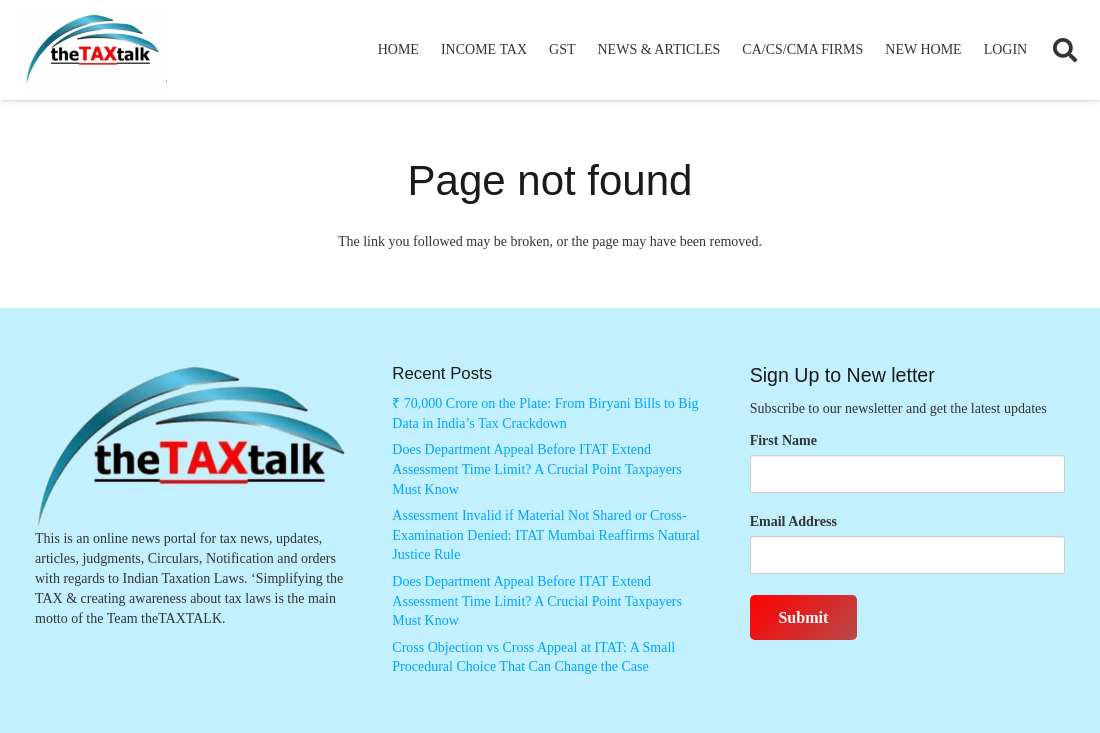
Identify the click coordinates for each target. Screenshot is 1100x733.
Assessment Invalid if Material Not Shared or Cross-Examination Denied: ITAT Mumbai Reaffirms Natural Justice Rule (545, 535)
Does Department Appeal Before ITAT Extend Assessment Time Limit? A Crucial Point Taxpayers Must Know (537, 469)
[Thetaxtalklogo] (94, 50)
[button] (1064, 50)
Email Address (793, 521)
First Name (783, 440)
